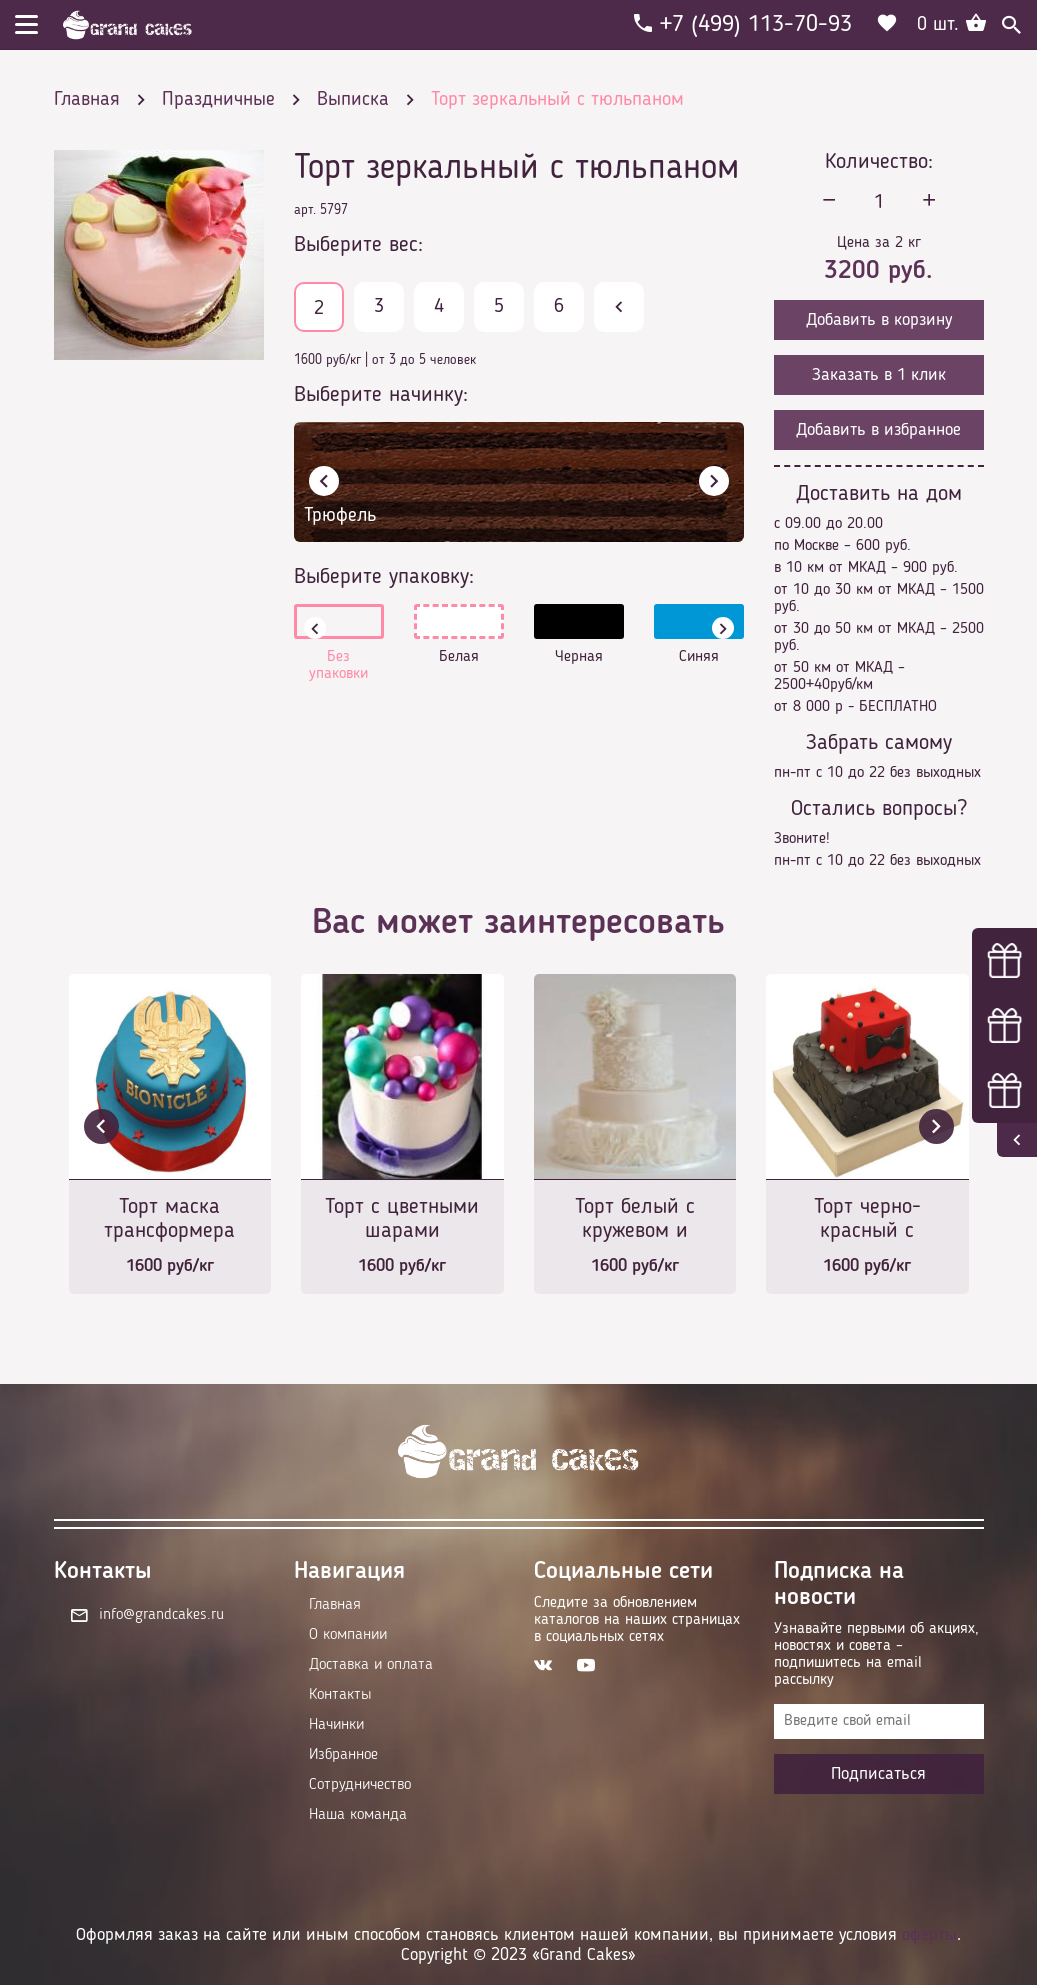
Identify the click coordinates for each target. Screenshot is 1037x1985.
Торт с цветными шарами (402, 1219)
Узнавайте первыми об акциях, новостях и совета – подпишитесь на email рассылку (876, 1654)
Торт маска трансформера (169, 1219)
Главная (335, 1605)
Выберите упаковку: (384, 577)
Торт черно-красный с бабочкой (867, 1220)
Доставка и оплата (371, 1665)
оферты (929, 1935)
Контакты (340, 1695)
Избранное (343, 1755)
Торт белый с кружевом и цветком (635, 1220)
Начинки (336, 1725)
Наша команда (358, 1815)
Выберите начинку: (381, 395)
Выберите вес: (358, 245)
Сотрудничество (360, 1785)
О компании (348, 1635)
